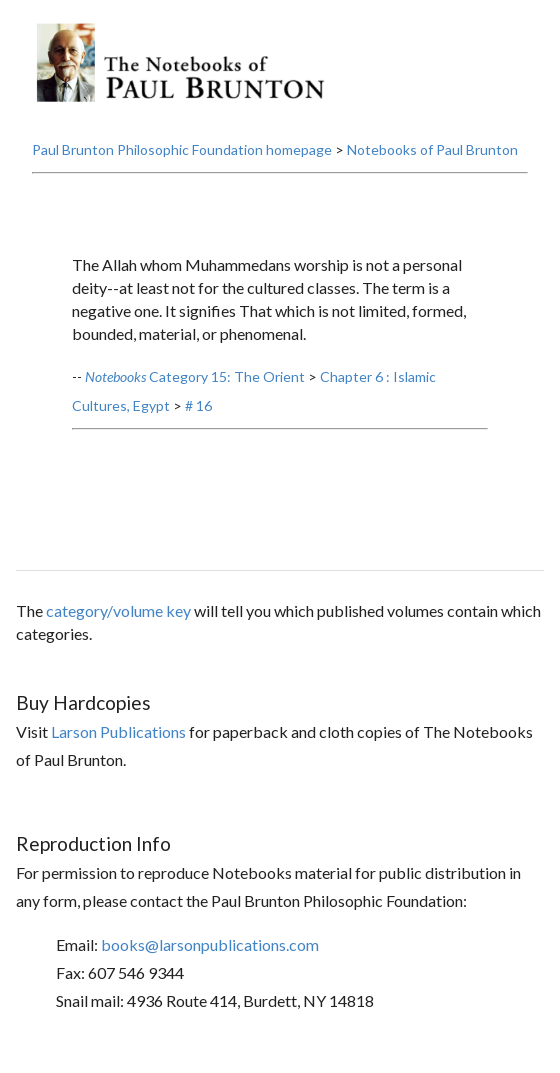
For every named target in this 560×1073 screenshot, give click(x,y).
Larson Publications (118, 731)
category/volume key (118, 610)
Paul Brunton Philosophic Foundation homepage (182, 149)
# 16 (198, 405)
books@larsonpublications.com (210, 944)
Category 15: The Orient (195, 376)
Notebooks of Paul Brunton (432, 149)
